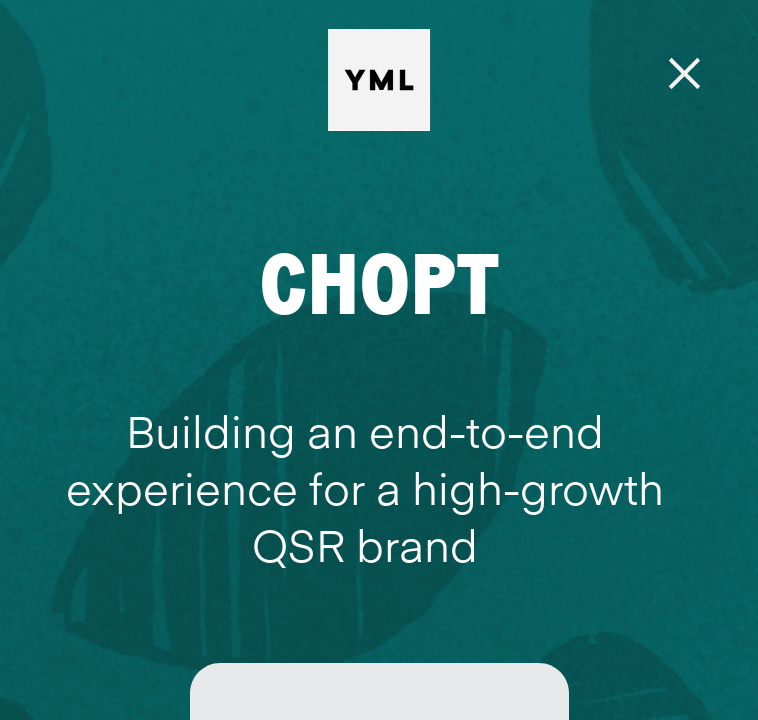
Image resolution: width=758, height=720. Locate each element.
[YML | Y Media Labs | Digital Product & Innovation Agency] (430, 80)
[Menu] (685, 74)
